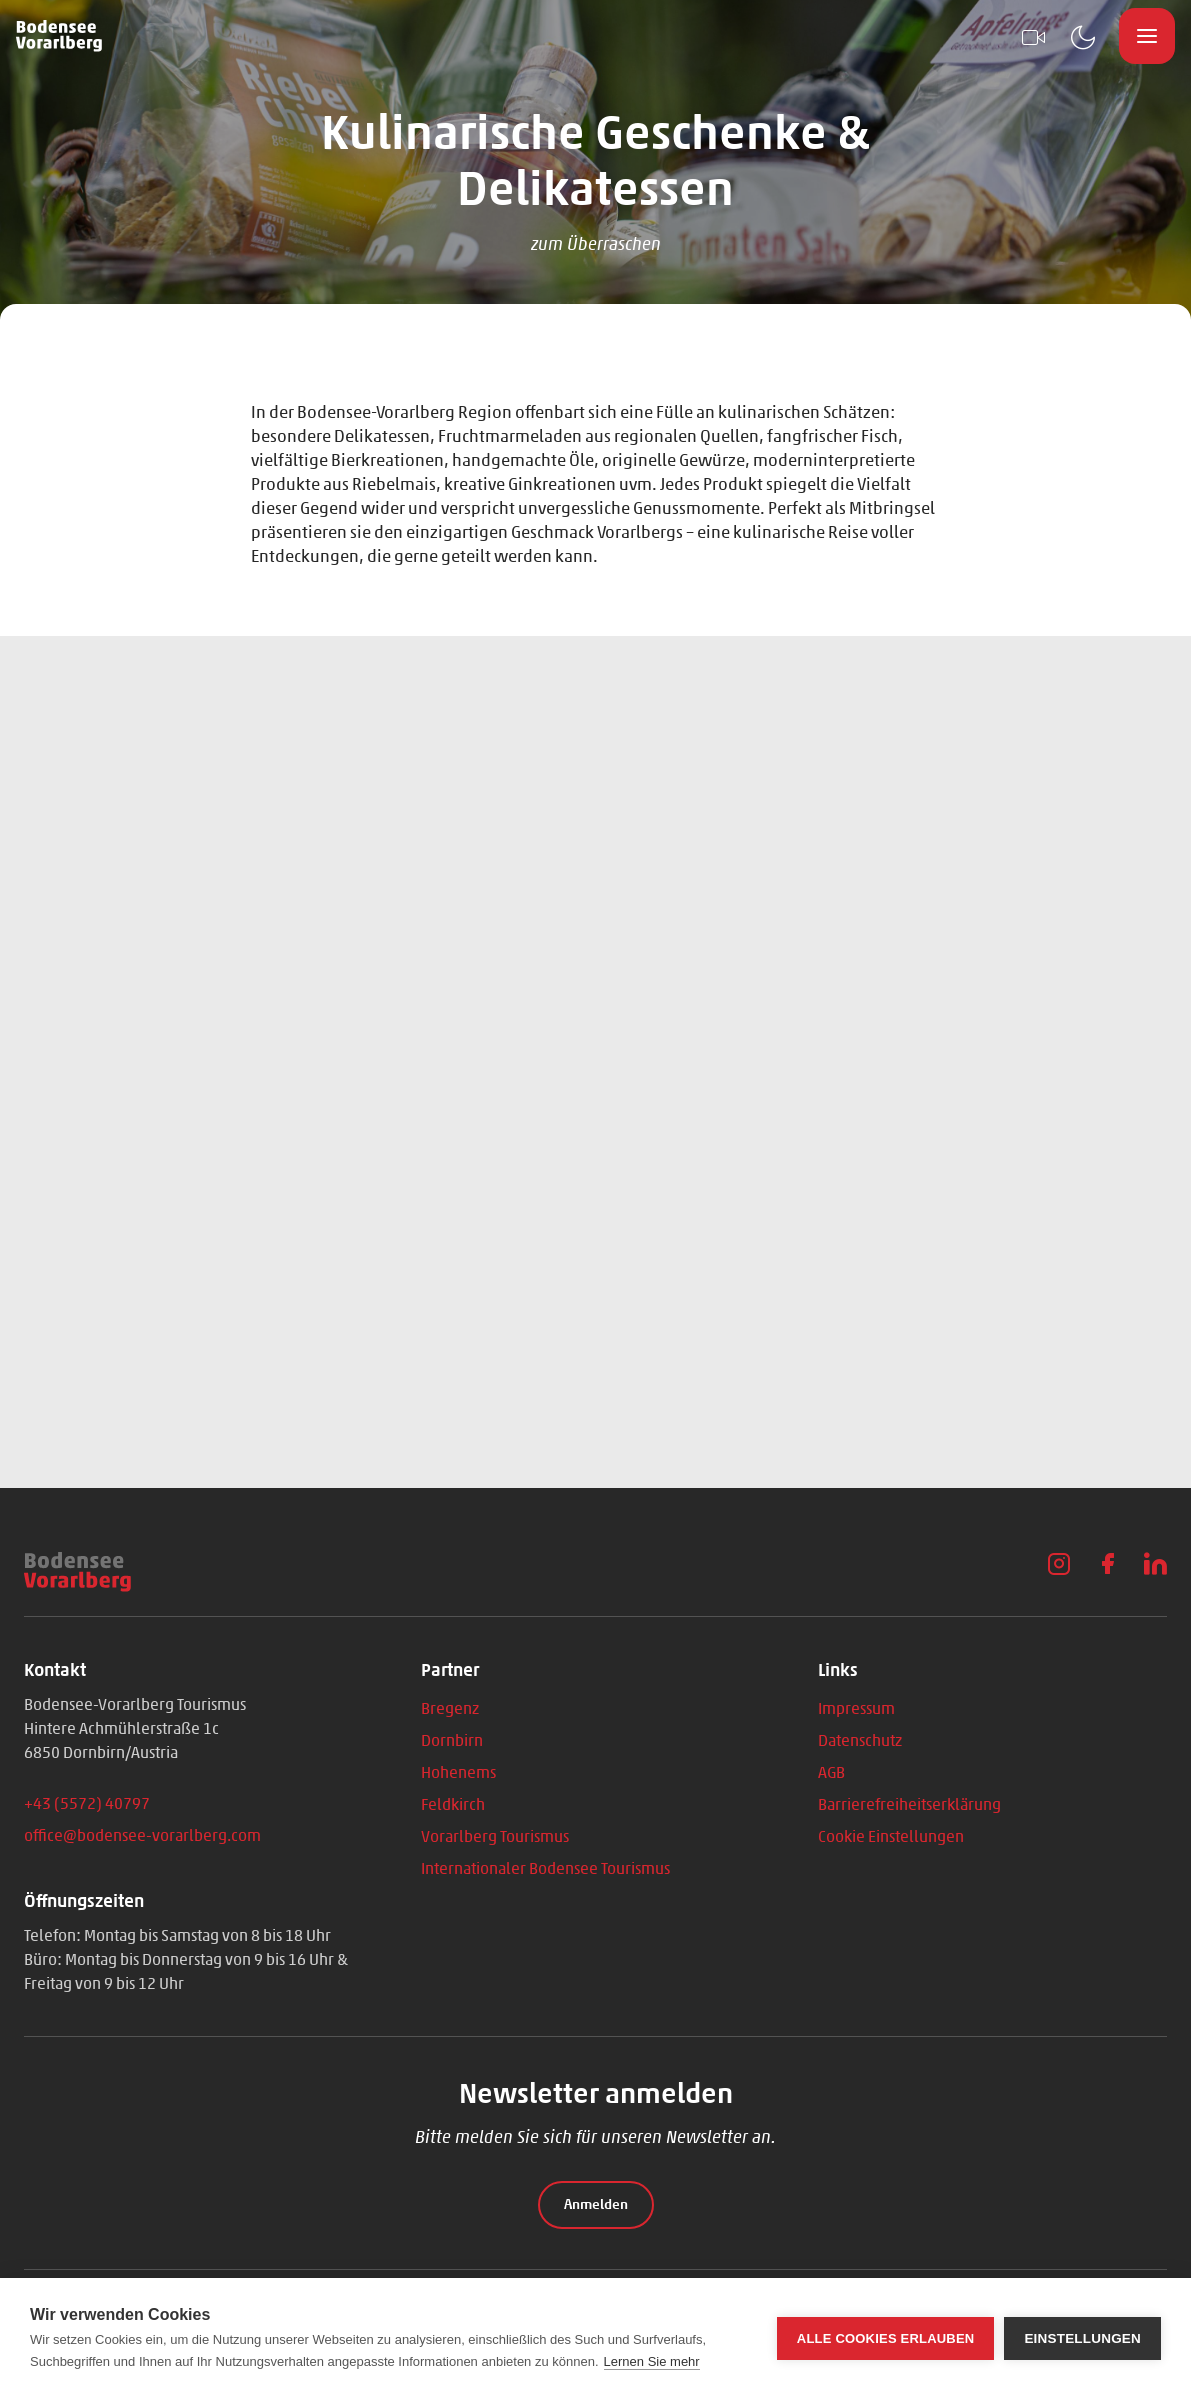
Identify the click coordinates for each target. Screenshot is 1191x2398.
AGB (831, 1772)
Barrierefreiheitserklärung (909, 1804)
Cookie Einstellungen (891, 1836)
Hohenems (458, 1772)
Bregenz (450, 1708)
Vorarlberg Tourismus (495, 1836)
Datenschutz (860, 1740)
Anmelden (596, 2204)
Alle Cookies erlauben (886, 2338)
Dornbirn (452, 1740)
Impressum (856, 1708)
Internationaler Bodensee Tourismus (545, 1868)
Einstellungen (1082, 2338)
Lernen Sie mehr (652, 2361)
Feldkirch (453, 1804)
